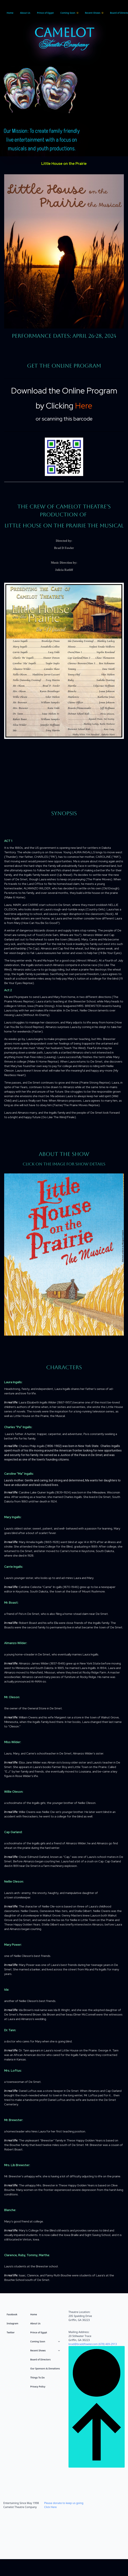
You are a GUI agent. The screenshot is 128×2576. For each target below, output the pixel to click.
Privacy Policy (37, 2386)
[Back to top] (96, 2407)
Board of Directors (40, 2359)
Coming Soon (67, 12)
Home (10, 12)
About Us (25, 12)
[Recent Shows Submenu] (103, 12)
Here (83, 405)
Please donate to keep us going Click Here (63, 2505)
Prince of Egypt (45, 12)
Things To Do (37, 2377)
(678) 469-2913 (107, 2344)
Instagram (12, 2323)
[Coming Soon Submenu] (78, 12)
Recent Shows (92, 12)
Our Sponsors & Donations (45, 2368)
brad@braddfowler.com (83, 2344)
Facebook (12, 2314)
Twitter (10, 2332)
